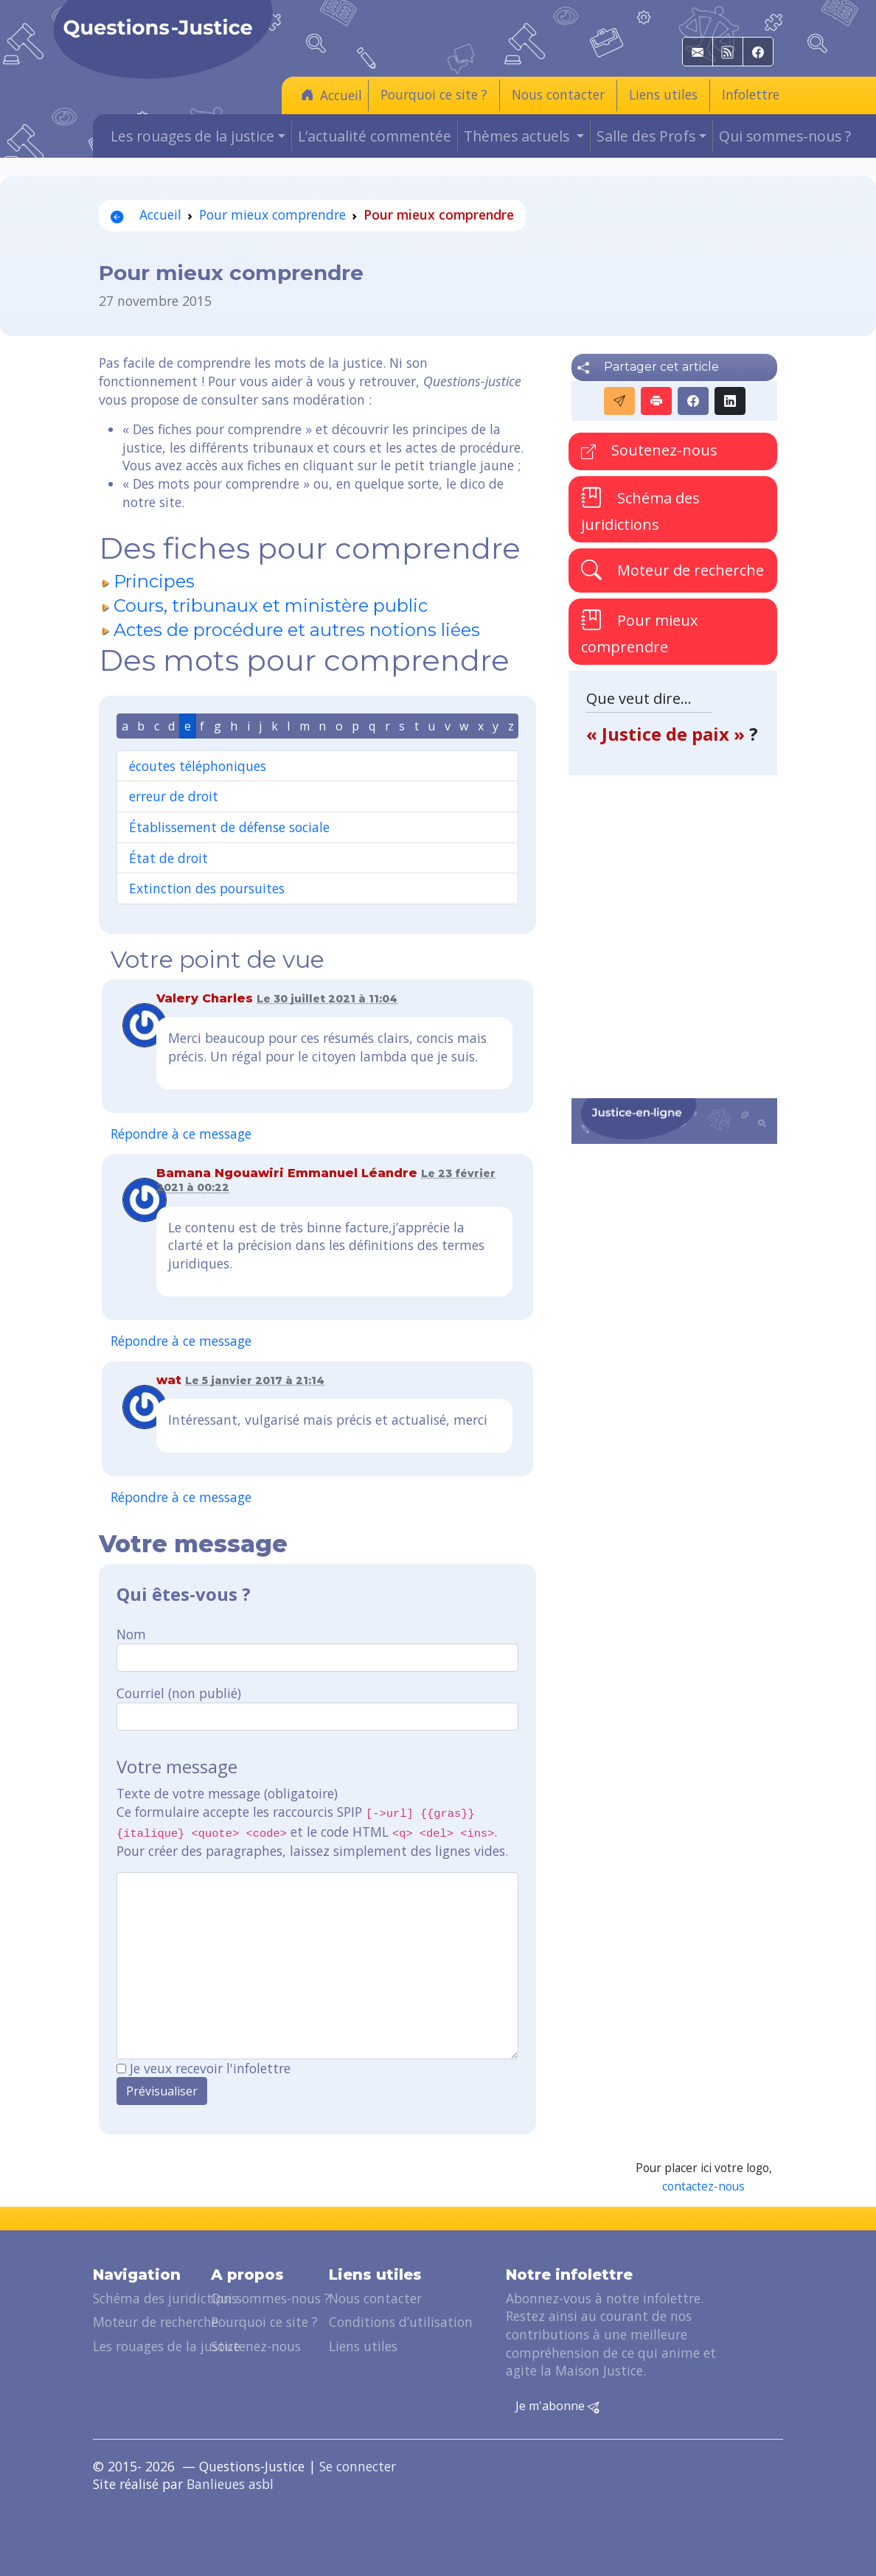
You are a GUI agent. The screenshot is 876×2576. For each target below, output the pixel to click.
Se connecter (357, 2466)
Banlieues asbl (230, 2484)
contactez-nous (703, 2186)
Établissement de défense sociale (229, 827)
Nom (131, 1634)
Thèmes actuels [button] (518, 136)
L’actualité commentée (374, 136)
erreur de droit (173, 796)
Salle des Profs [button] (646, 136)
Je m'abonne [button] (557, 2406)
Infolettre (750, 94)
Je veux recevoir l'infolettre (210, 2068)
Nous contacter (558, 94)
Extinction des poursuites (207, 888)
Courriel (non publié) (179, 1693)
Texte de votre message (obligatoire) (227, 1793)
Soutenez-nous (649, 450)
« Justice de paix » (667, 734)
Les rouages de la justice (166, 2346)
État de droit (168, 858)
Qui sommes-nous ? (785, 136)
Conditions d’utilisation (401, 2322)
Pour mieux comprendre (272, 214)
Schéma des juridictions (640, 510)
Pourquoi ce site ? (433, 94)
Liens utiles (663, 94)
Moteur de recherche (672, 569)
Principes (154, 581)
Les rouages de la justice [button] (192, 136)
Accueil (331, 94)
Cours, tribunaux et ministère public (271, 605)
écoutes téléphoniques (197, 766)
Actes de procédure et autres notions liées (297, 629)
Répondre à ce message (181, 1133)
